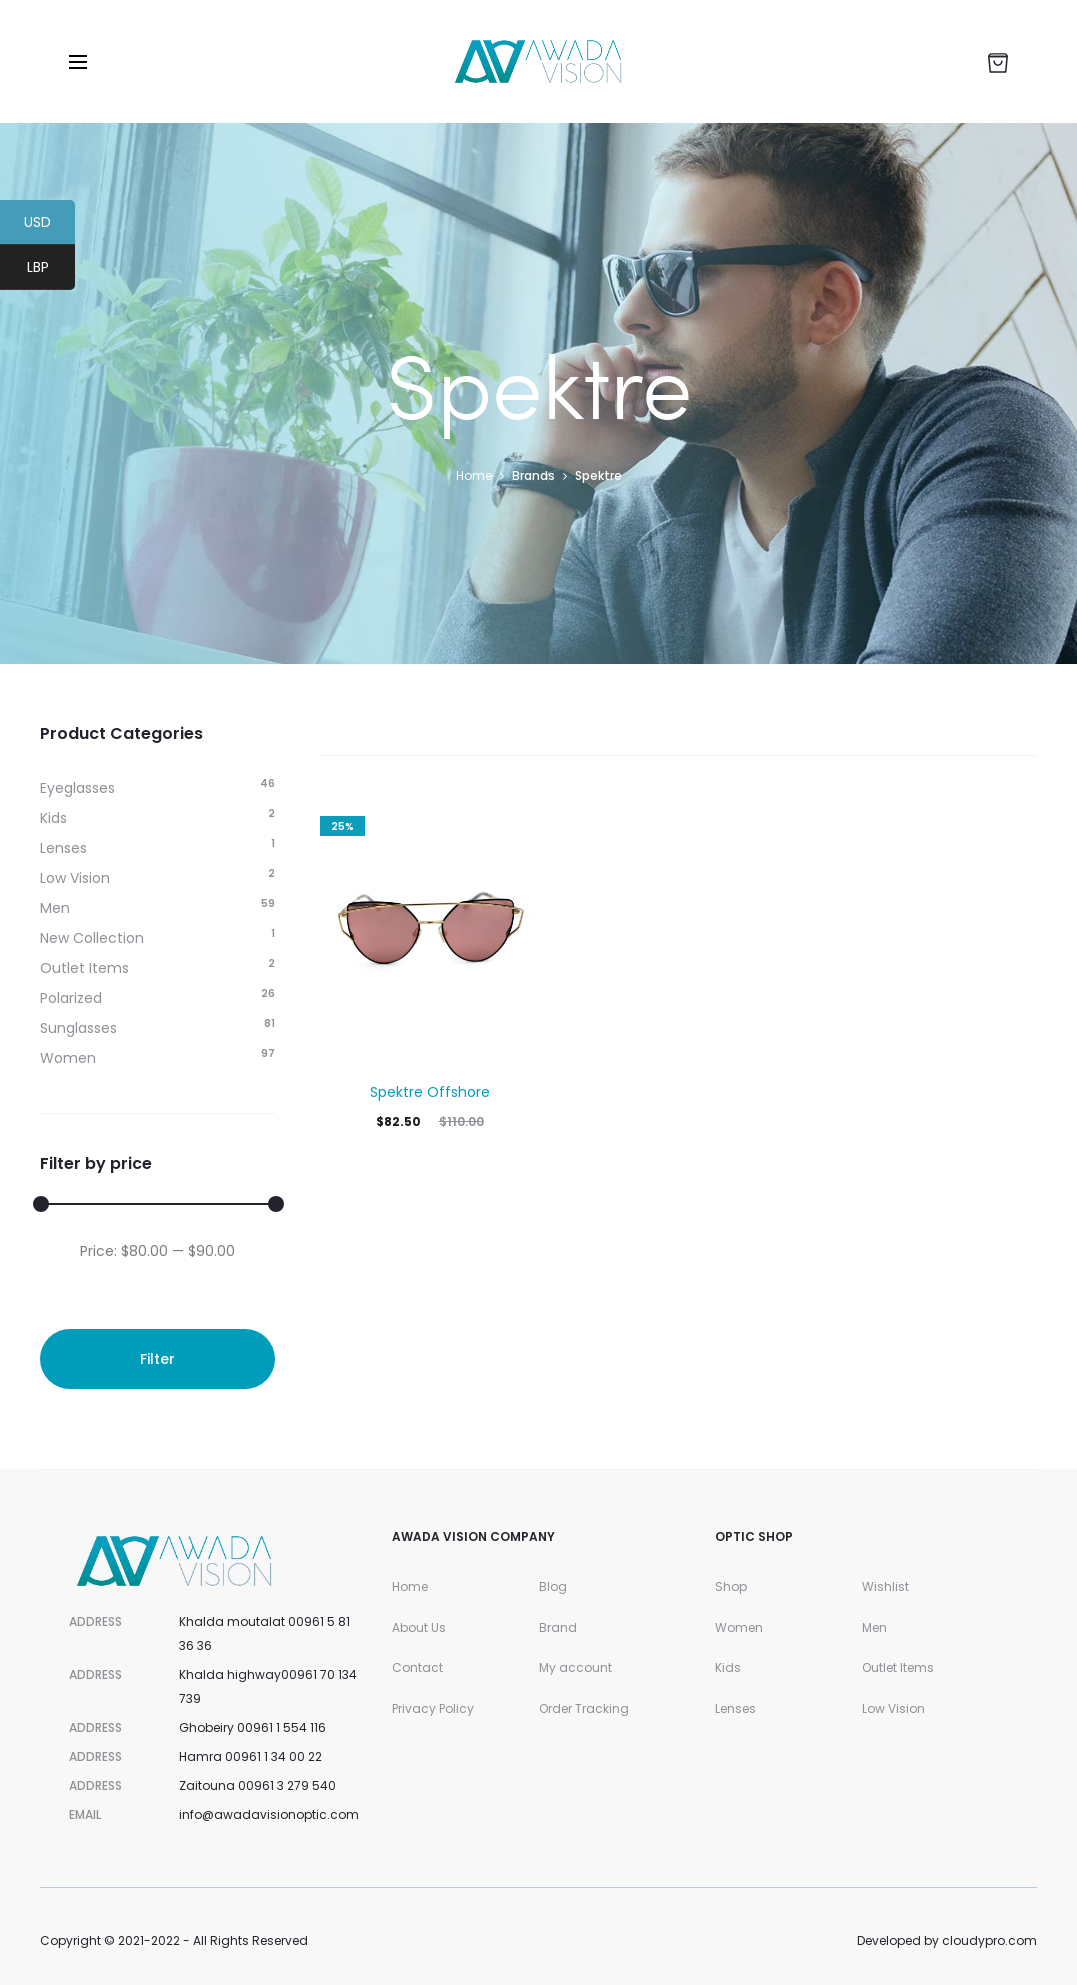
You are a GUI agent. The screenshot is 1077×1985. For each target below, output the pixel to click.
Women (68, 1058)
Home (474, 475)
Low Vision (75, 878)
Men (55, 908)
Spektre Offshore (430, 1092)
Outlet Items (84, 968)
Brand (558, 1627)
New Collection (92, 938)
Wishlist (885, 1586)
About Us (419, 1627)
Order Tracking (584, 1708)
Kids (53, 818)
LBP (51, 270)
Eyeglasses (77, 788)
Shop (731, 1586)
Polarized (71, 998)
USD (49, 225)
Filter (157, 1359)
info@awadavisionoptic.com (269, 1814)
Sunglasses (78, 1028)
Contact (417, 1667)
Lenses (63, 848)
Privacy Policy (433, 1708)
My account (575, 1667)
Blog (553, 1586)
